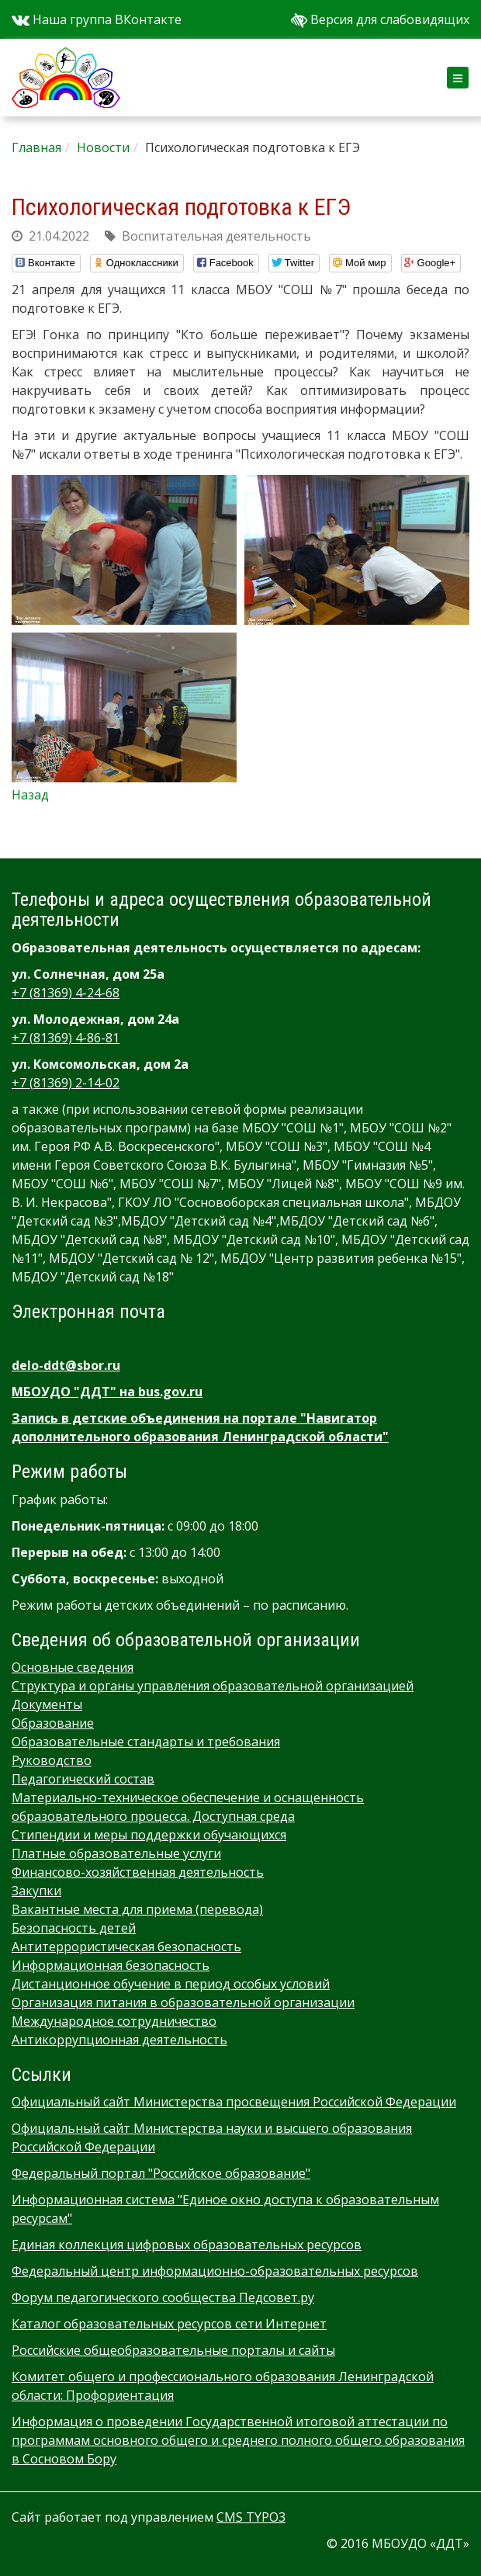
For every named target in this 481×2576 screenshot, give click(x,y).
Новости (103, 147)
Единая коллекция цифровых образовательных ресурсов (187, 2244)
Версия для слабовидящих (380, 19)
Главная (36, 147)
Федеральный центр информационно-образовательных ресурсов (215, 2271)
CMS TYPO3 (250, 2517)
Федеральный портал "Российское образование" (161, 2173)
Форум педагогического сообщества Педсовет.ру (163, 2297)
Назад (30, 794)
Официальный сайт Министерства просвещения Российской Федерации (234, 2101)
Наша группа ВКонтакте (97, 19)
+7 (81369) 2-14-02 (65, 1082)
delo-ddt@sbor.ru (66, 1365)
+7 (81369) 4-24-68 (65, 992)
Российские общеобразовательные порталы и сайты (173, 2350)
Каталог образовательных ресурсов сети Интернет (169, 2323)
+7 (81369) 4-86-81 (65, 1037)
